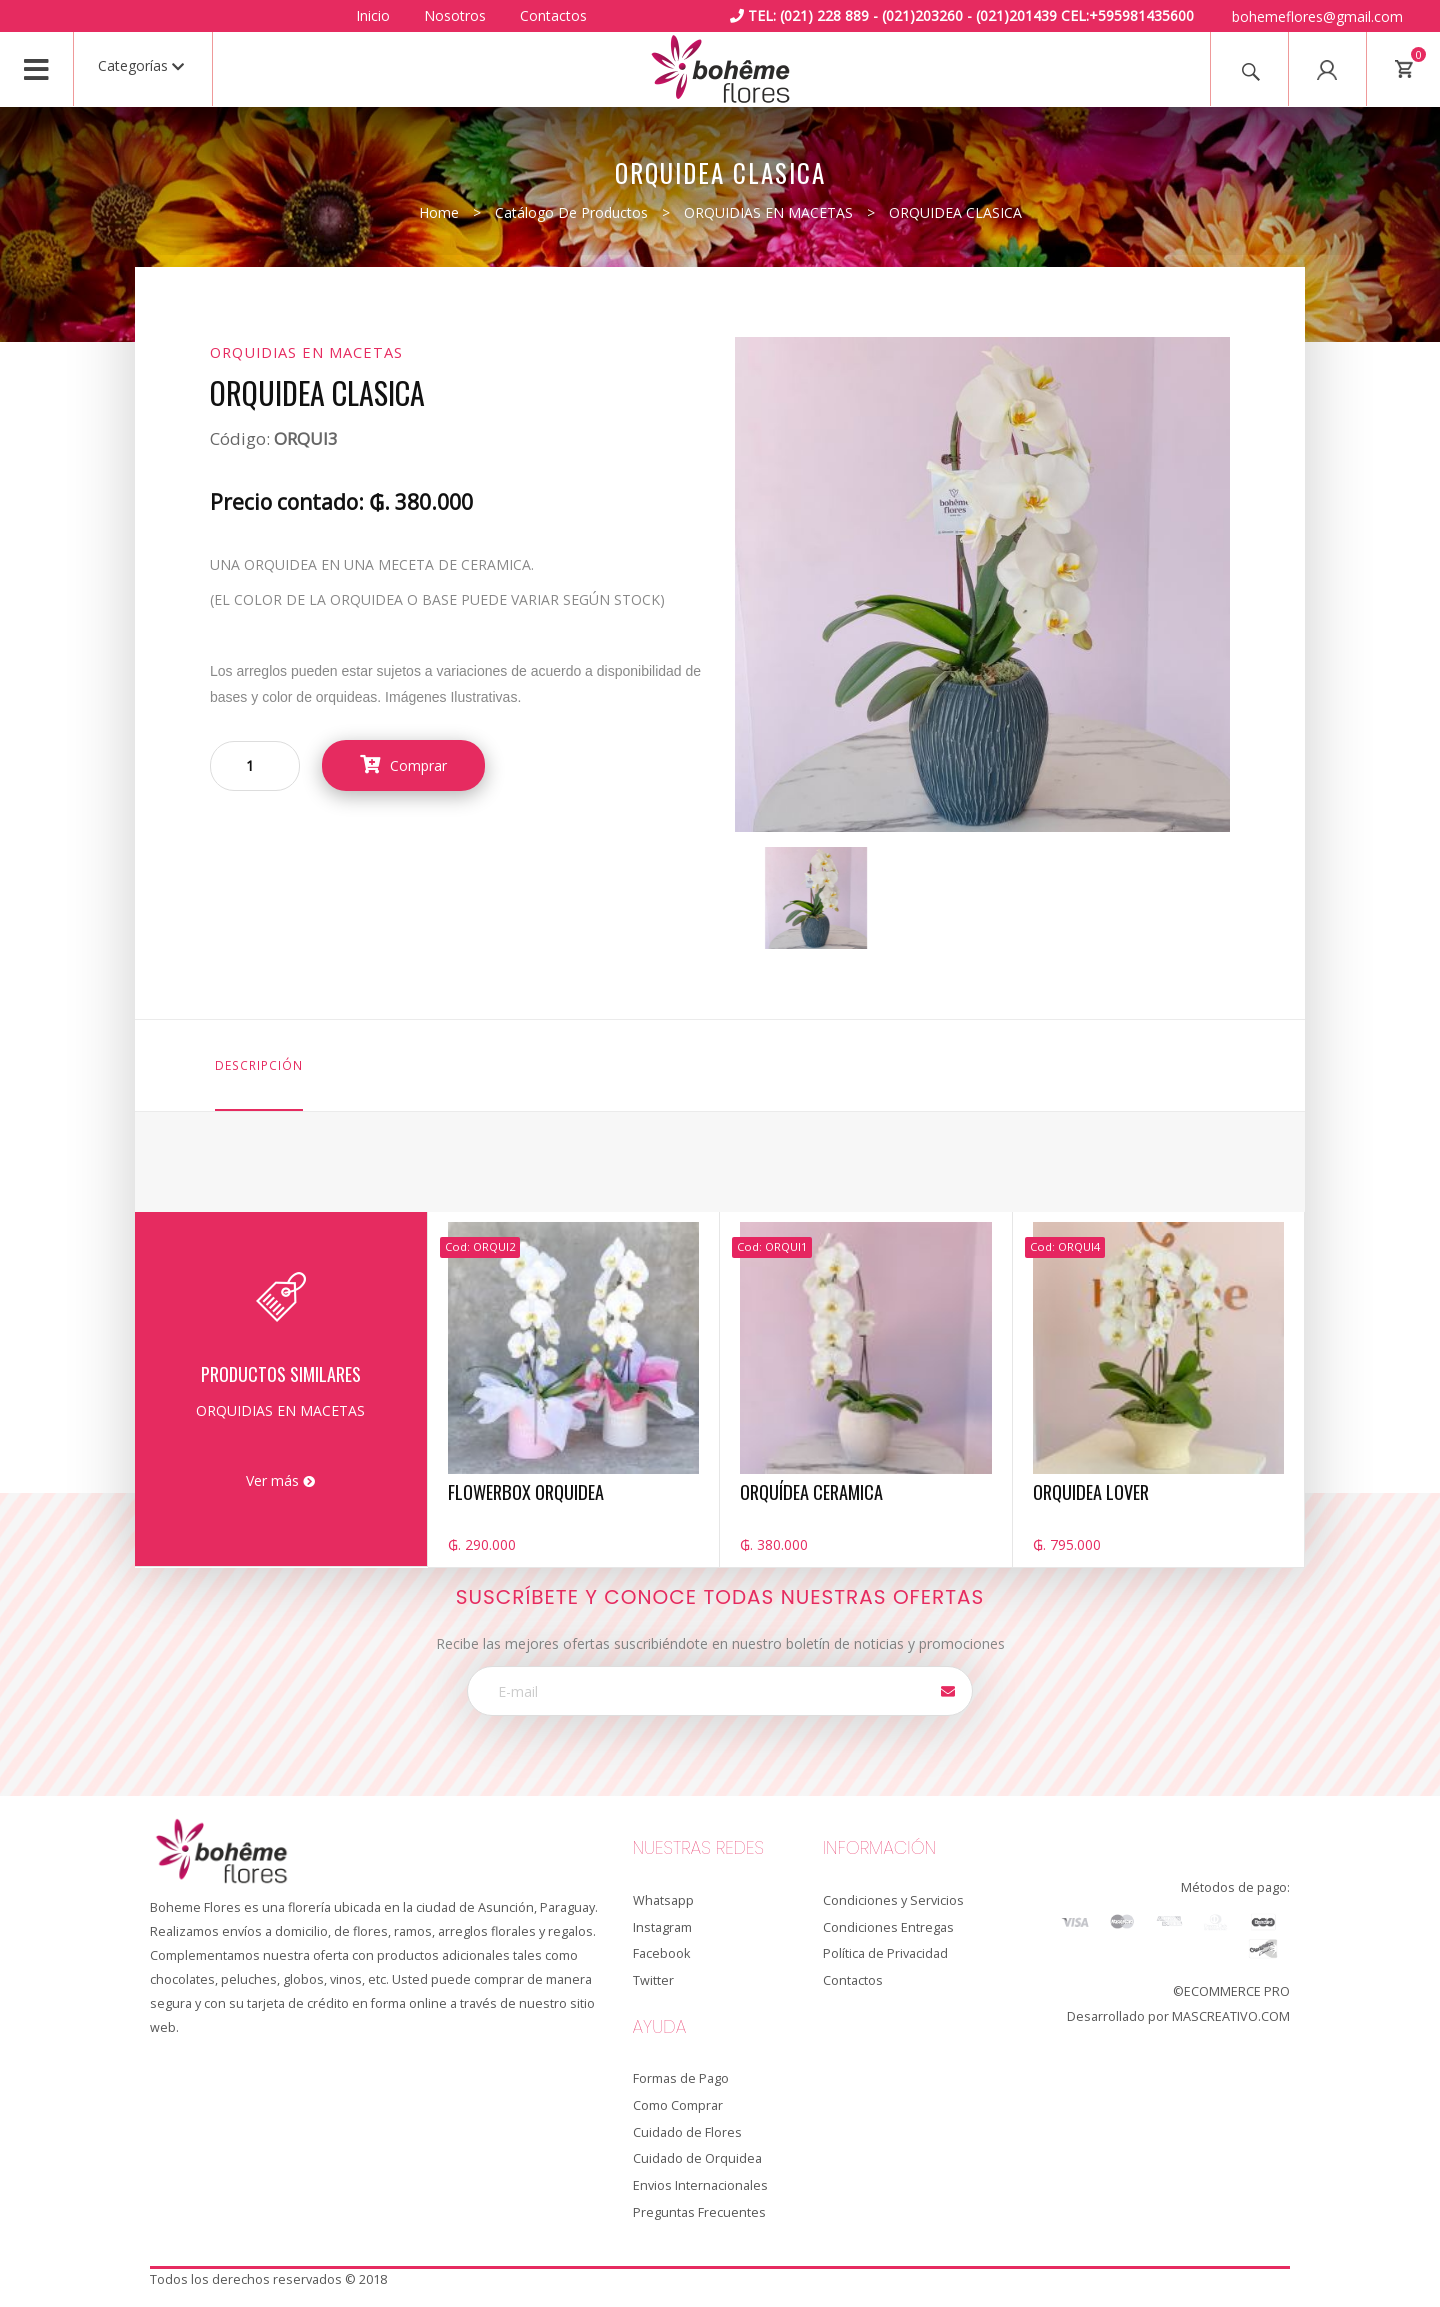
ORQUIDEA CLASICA (955, 212)
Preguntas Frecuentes (699, 2212)
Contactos (553, 15)
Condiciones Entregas (888, 1927)
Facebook (661, 1953)
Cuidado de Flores (687, 2132)
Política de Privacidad (885, 1953)
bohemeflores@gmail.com (1317, 16)
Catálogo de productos (571, 212)
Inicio (373, 15)
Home (439, 212)
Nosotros (455, 15)
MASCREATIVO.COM (1231, 2016)
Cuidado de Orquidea (697, 2158)
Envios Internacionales (700, 2185)
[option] (816, 898)
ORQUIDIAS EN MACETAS (768, 212)
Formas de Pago (681, 2078)
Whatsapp (663, 1900)
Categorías (141, 65)
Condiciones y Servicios (893, 1900)
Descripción (259, 1065)
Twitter (653, 1980)
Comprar (403, 765)
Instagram (662, 1927)
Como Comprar (678, 2105)
